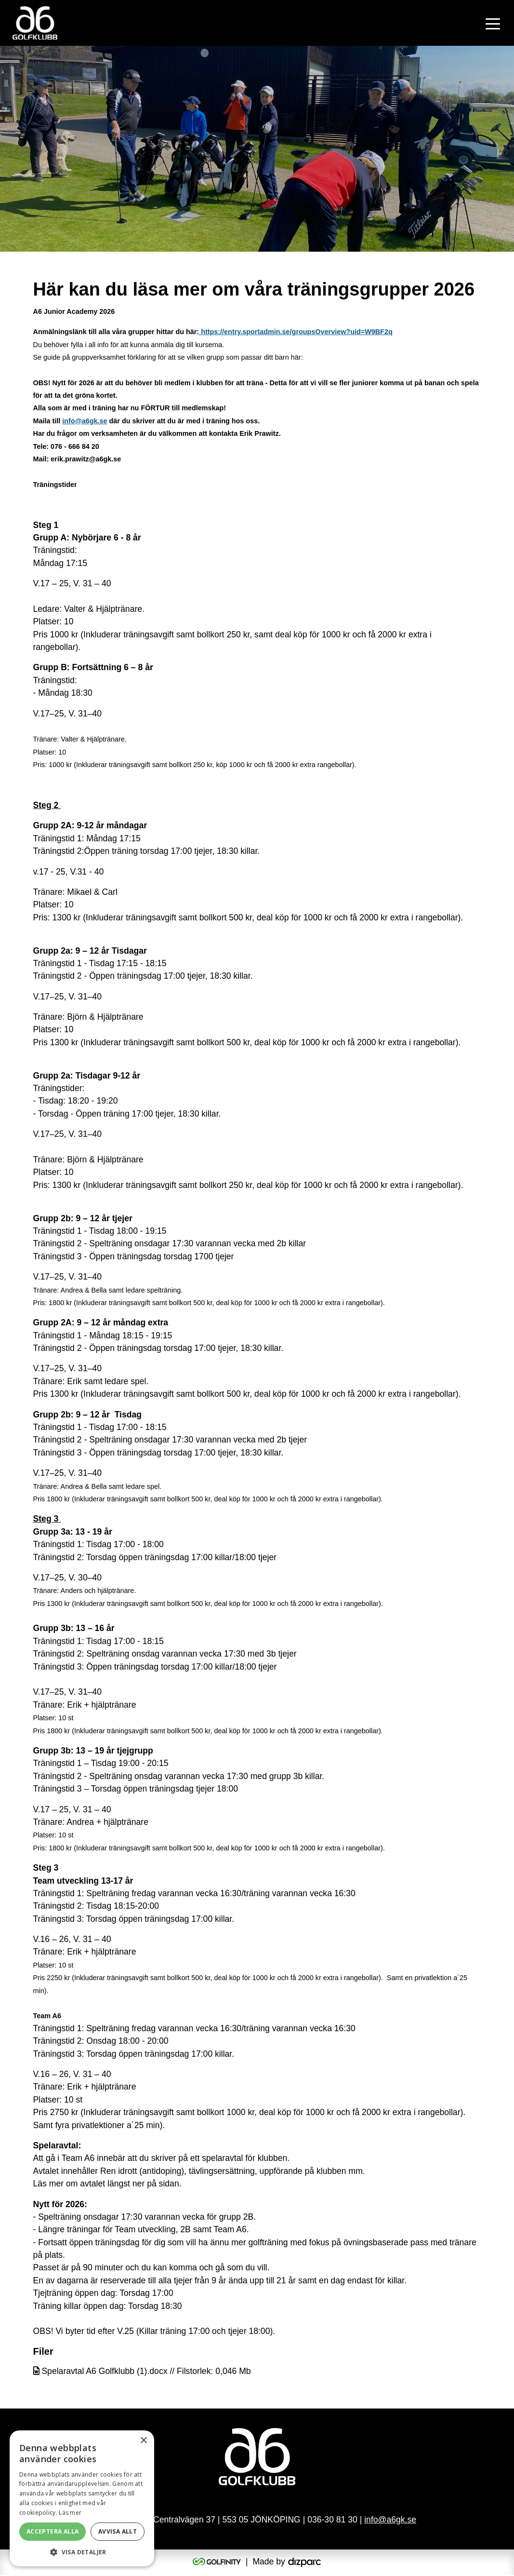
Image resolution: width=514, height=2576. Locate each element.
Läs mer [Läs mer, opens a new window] (70, 2513)
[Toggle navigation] (492, 23)
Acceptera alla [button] (52, 2531)
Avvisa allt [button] (117, 2531)
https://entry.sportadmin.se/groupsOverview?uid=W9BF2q (296, 332)
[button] (82, 2552)
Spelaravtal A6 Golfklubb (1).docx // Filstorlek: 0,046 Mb (142, 2371)
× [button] (143, 2440)
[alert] (82, 2498)
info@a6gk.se (84, 421)
